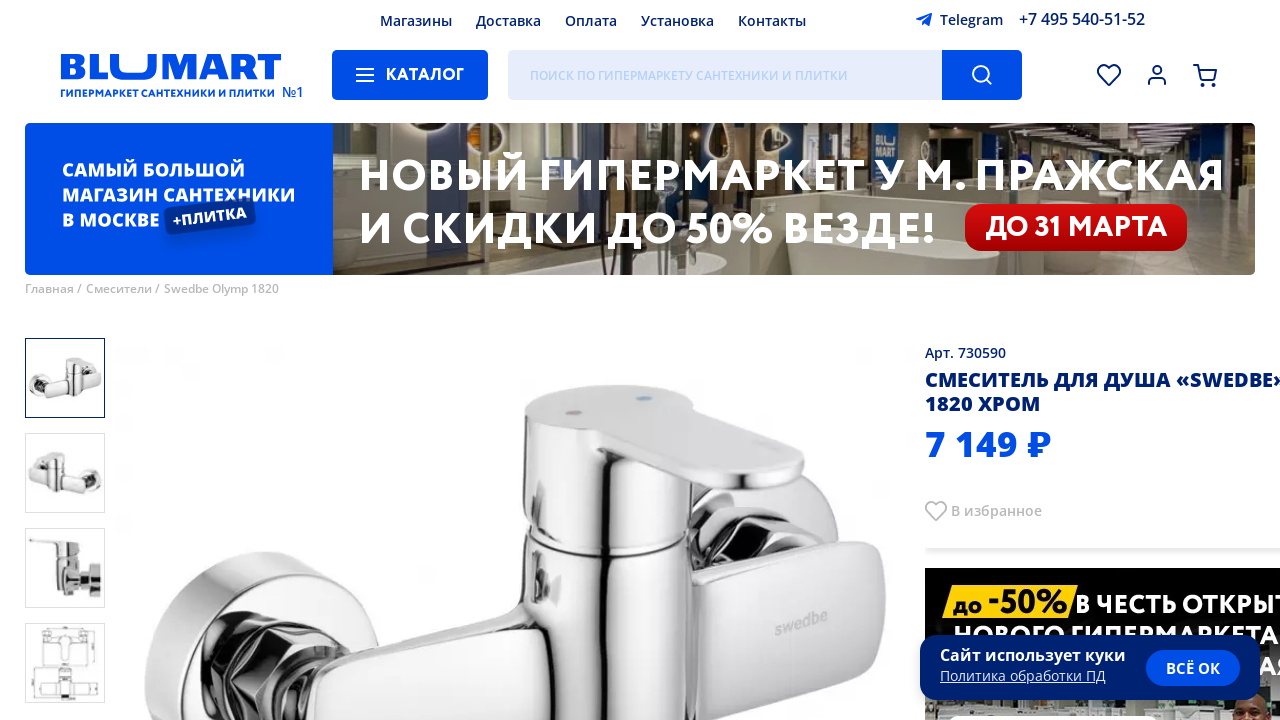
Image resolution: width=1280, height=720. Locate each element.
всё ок (1193, 668)
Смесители (119, 288)
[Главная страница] (171, 75)
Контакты (772, 20)
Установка (677, 20)
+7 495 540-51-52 (1082, 19)
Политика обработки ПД (1023, 675)
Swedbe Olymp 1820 (221, 288)
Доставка (508, 20)
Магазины (416, 20)
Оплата (591, 20)
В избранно (992, 510)
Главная (49, 288)
